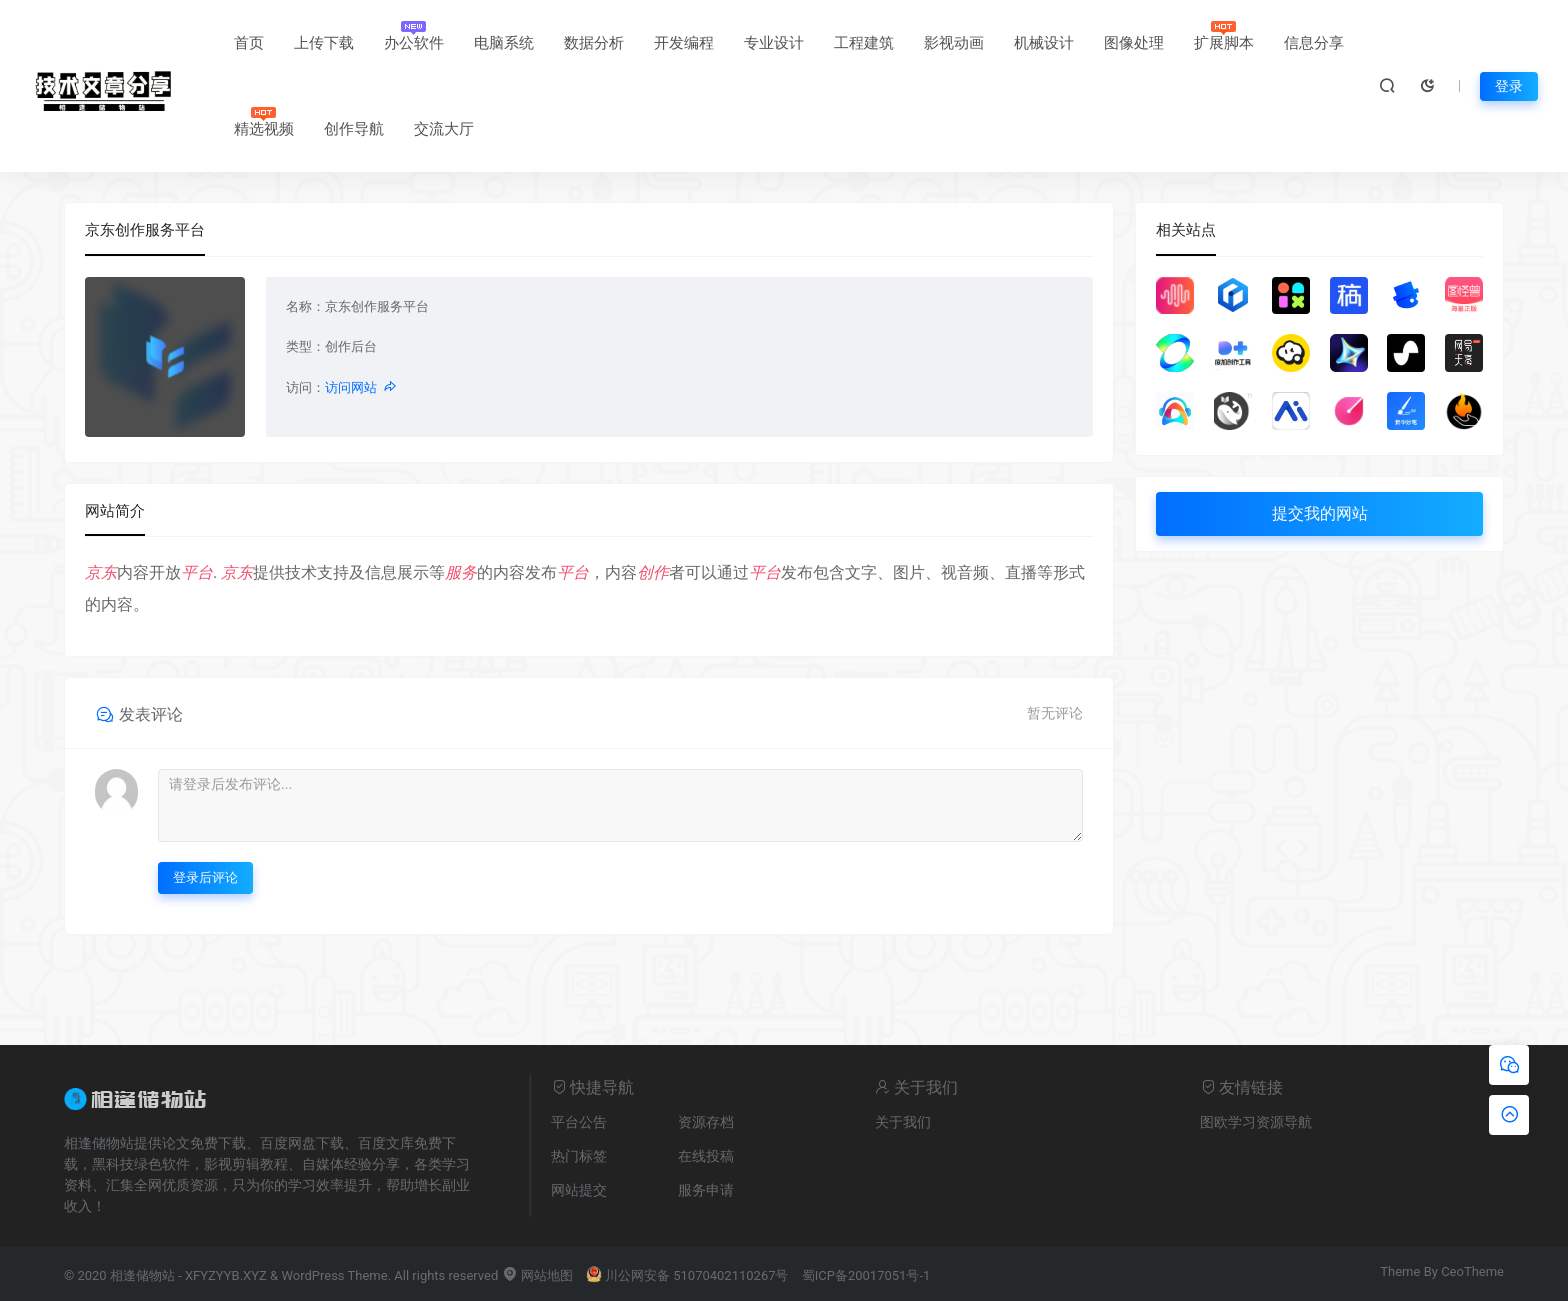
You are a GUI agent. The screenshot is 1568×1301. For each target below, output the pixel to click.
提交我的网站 (1320, 513)
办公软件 (414, 43)
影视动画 (954, 43)
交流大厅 (444, 129)
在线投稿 (706, 1156)
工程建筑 (864, 43)
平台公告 (579, 1122)
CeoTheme (1472, 1271)
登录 (1509, 86)
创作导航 (354, 129)
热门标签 (579, 1156)
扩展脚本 (1224, 43)
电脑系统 (504, 43)
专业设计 (774, 43)
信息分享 (1314, 43)
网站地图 (537, 1275)
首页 (249, 43)
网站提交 (579, 1190)
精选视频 (264, 129)
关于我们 (903, 1122)
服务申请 (706, 1190)
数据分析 (594, 43)
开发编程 (684, 43)
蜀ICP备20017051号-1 (866, 1275)
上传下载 (324, 43)
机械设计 (1044, 43)
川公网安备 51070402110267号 (687, 1275)
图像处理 (1134, 43)
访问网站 (361, 387)
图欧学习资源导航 (1256, 1122)
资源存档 (706, 1122)
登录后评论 (205, 877)
